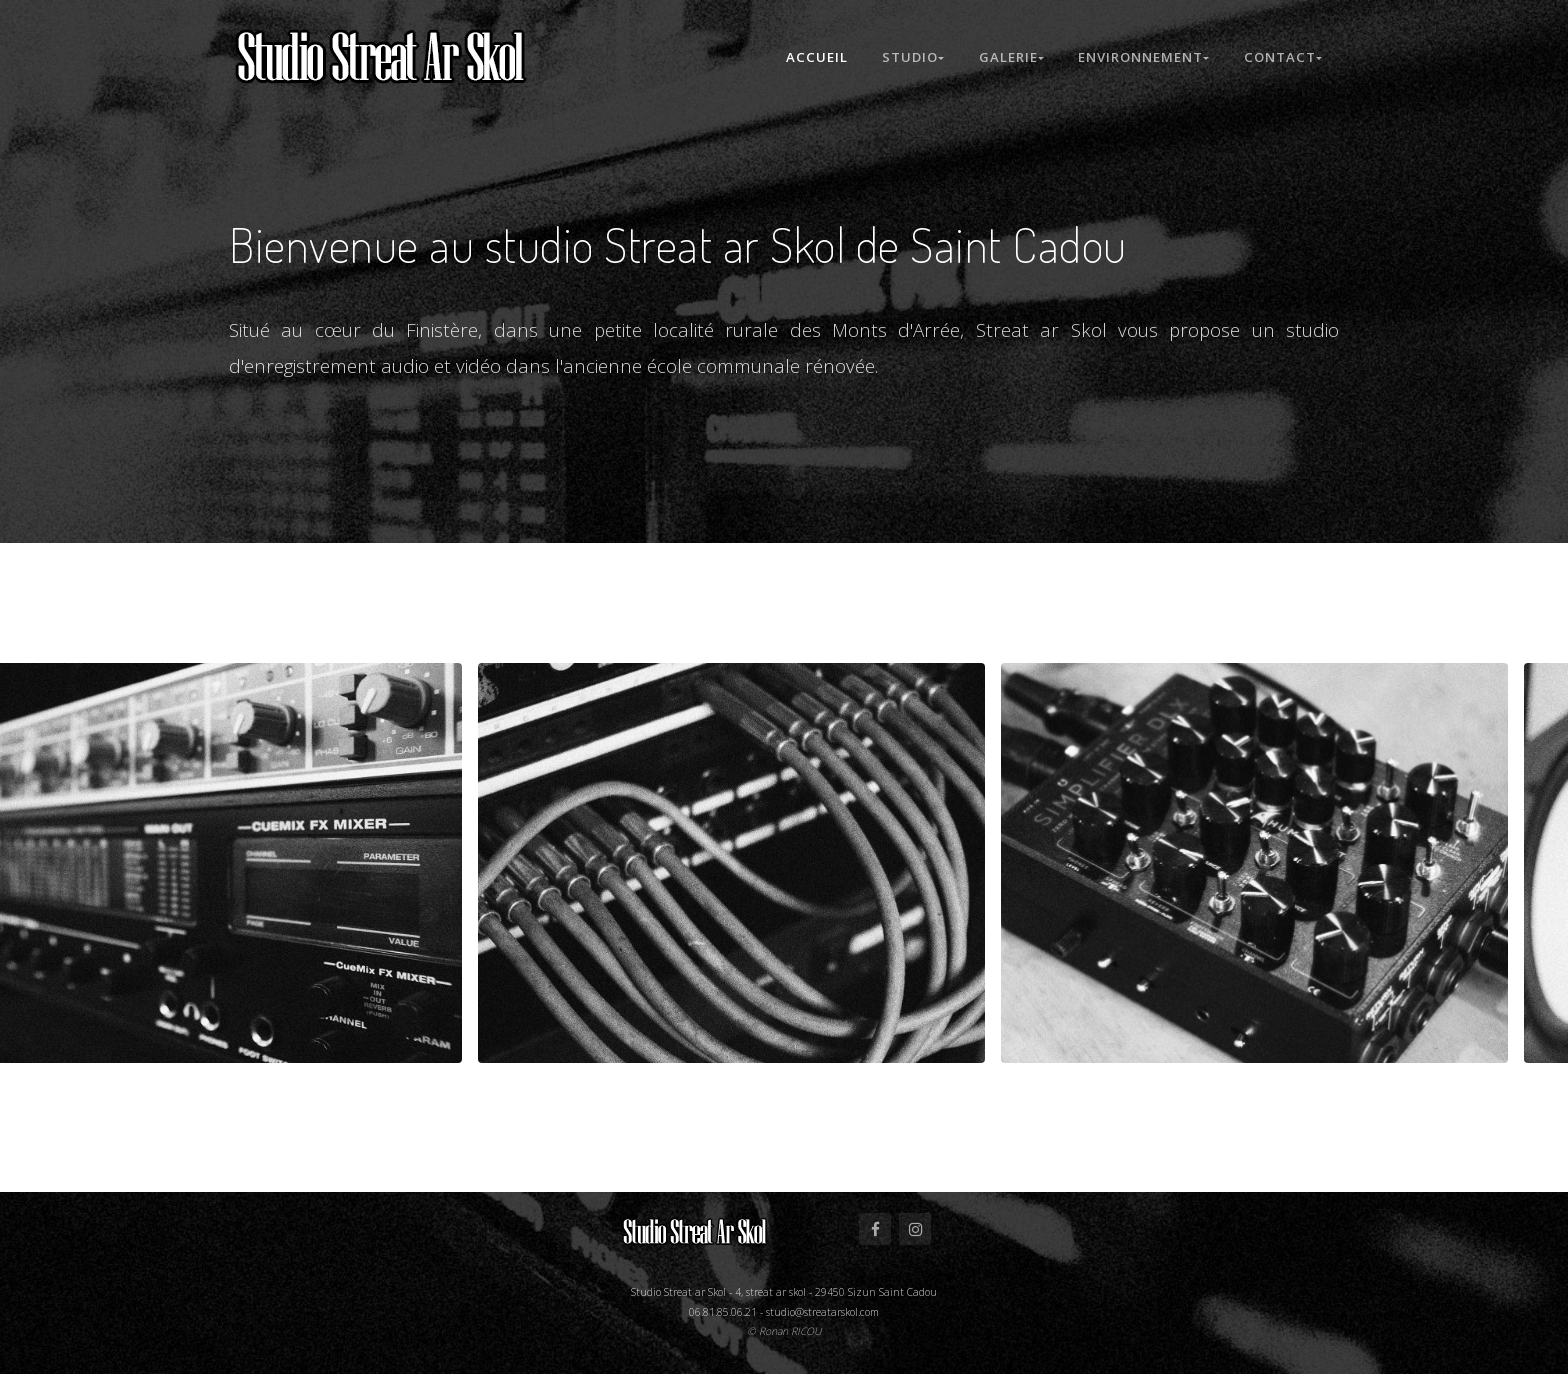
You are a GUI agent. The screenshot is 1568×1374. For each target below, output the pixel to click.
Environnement (1143, 57)
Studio (910, 57)
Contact (1283, 57)
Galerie (1009, 57)
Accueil (813, 57)
